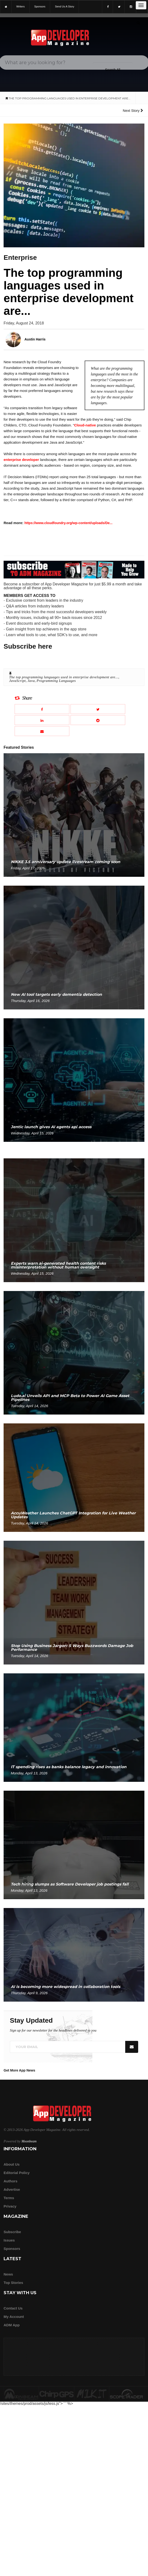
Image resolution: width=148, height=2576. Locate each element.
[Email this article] (42, 731)
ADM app (12, 2325)
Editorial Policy (17, 2173)
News (8, 2274)
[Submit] (138, 23)
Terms (9, 2198)
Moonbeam (28, 2141)
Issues (9, 2240)
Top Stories (13, 2283)
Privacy (10, 2206)
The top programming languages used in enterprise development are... (63, 677)
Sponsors (12, 2249)
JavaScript (17, 681)
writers (20, 6)
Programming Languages (56, 681)
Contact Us (13, 2308)
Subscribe (12, 2232)
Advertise (12, 2189)
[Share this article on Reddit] (98, 720)
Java (31, 681)
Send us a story (64, 6)
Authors (11, 2181)
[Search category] (112, 69)
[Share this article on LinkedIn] (42, 720)
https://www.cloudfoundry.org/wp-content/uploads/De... (68, 523)
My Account (14, 2317)
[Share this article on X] (98, 709)
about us (12, 2164)
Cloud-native (85, 425)
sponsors (39, 6)
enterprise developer (21, 460)
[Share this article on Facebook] (42, 709)
